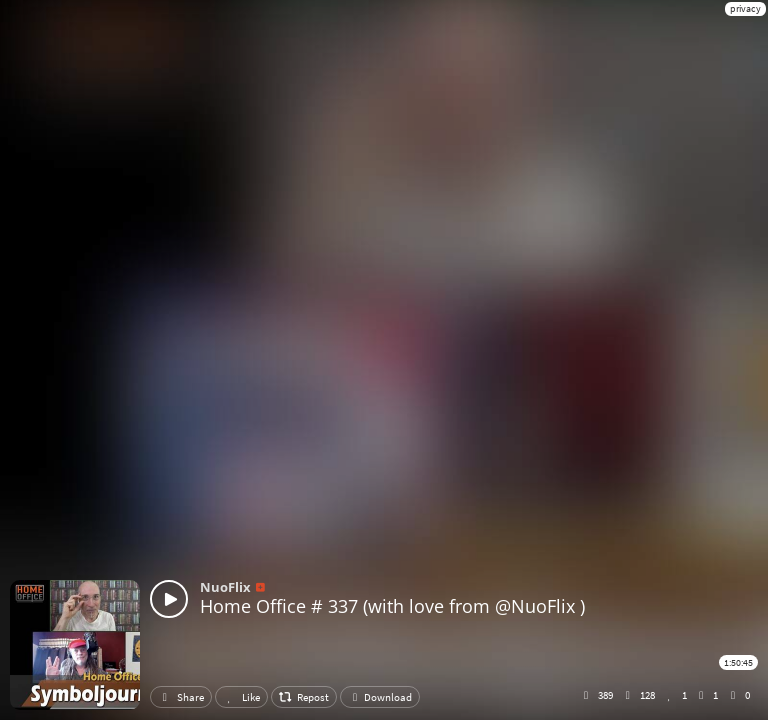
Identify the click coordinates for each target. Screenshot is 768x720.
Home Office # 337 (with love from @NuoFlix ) (392, 606)
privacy (745, 8)
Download (380, 697)
